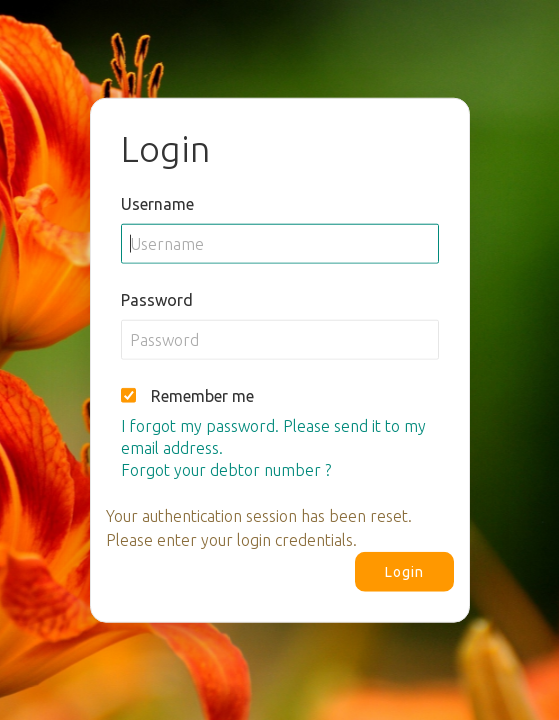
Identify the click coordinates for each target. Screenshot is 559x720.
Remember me (202, 395)
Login (404, 571)
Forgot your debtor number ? (226, 469)
